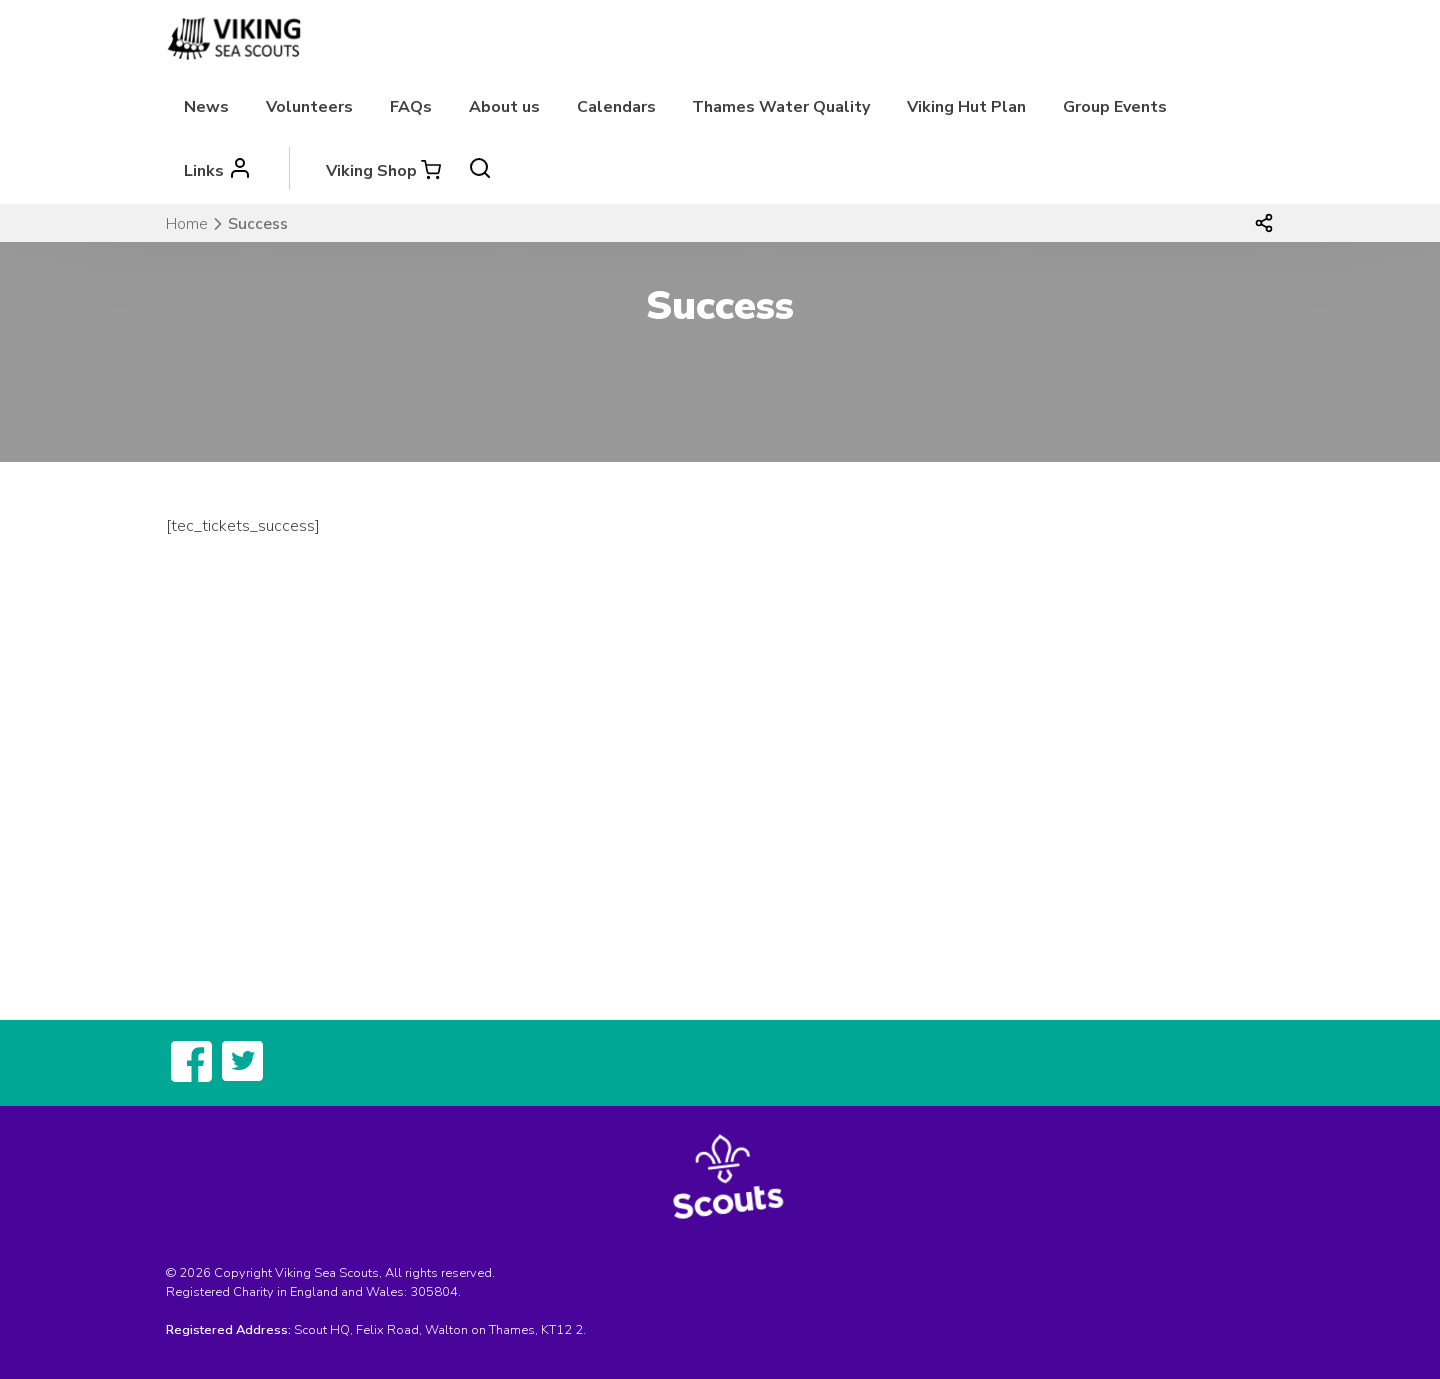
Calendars (616, 107)
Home (187, 224)
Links (204, 171)
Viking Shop (371, 171)
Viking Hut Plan (966, 107)
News (206, 107)
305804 (434, 1292)
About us (504, 107)
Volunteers (309, 107)
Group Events (1115, 107)
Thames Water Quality (781, 107)
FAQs (411, 107)
